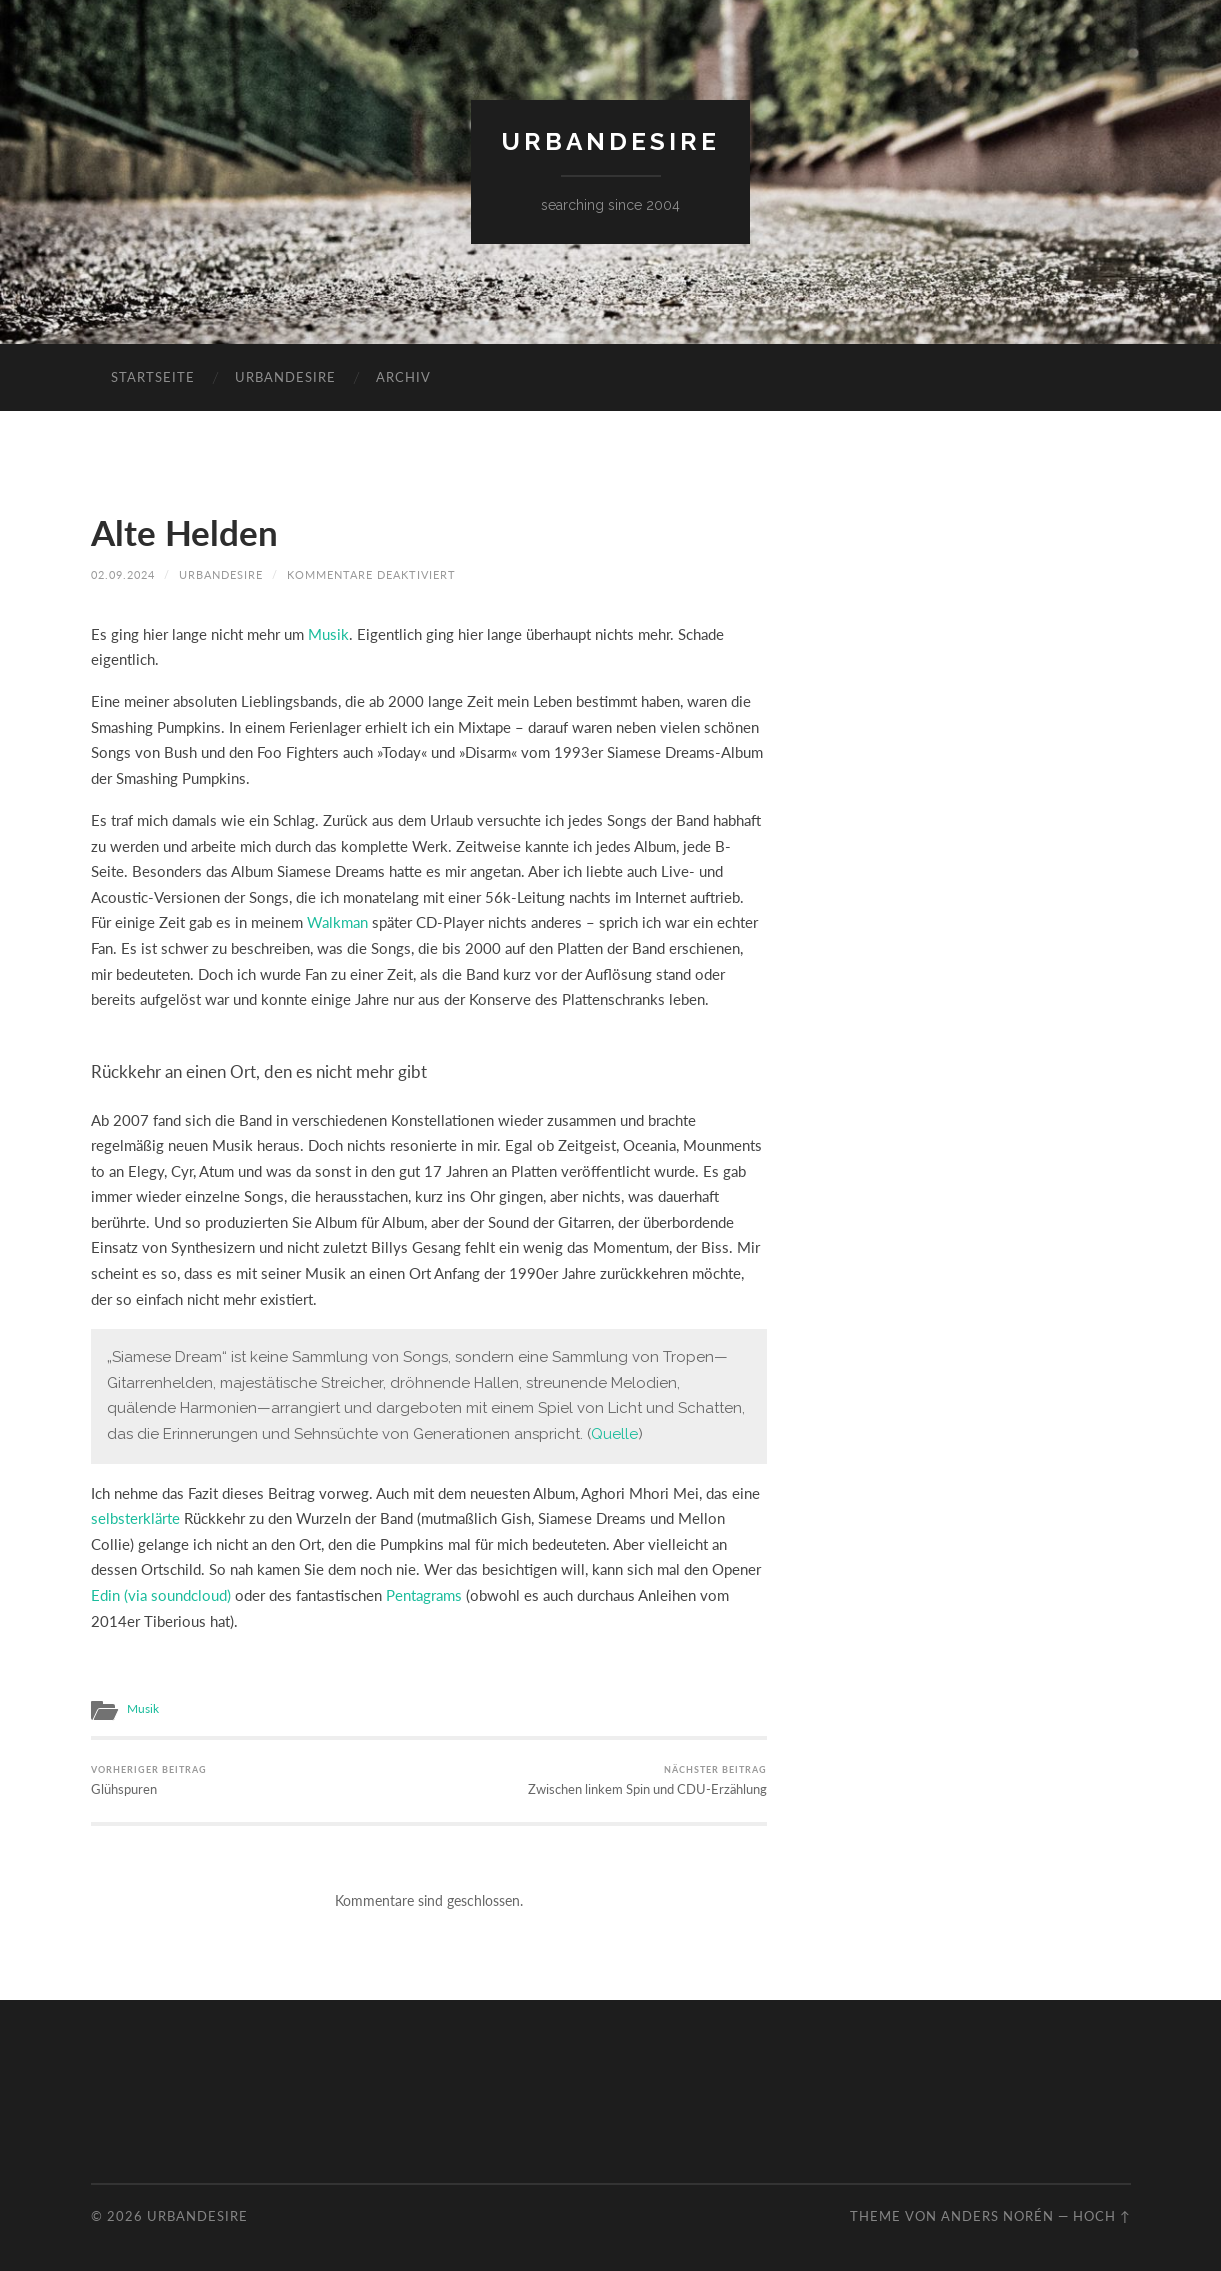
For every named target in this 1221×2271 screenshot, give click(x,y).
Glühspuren (149, 1780)
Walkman (337, 922)
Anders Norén (997, 2216)
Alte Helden (184, 532)
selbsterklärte (135, 1518)
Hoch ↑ (1102, 2216)
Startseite (153, 377)
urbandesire (610, 141)
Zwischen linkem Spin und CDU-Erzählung (647, 1780)
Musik (328, 634)
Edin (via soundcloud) (161, 1595)
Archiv (403, 377)
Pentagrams (424, 1595)
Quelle (614, 1434)
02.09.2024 (123, 574)
